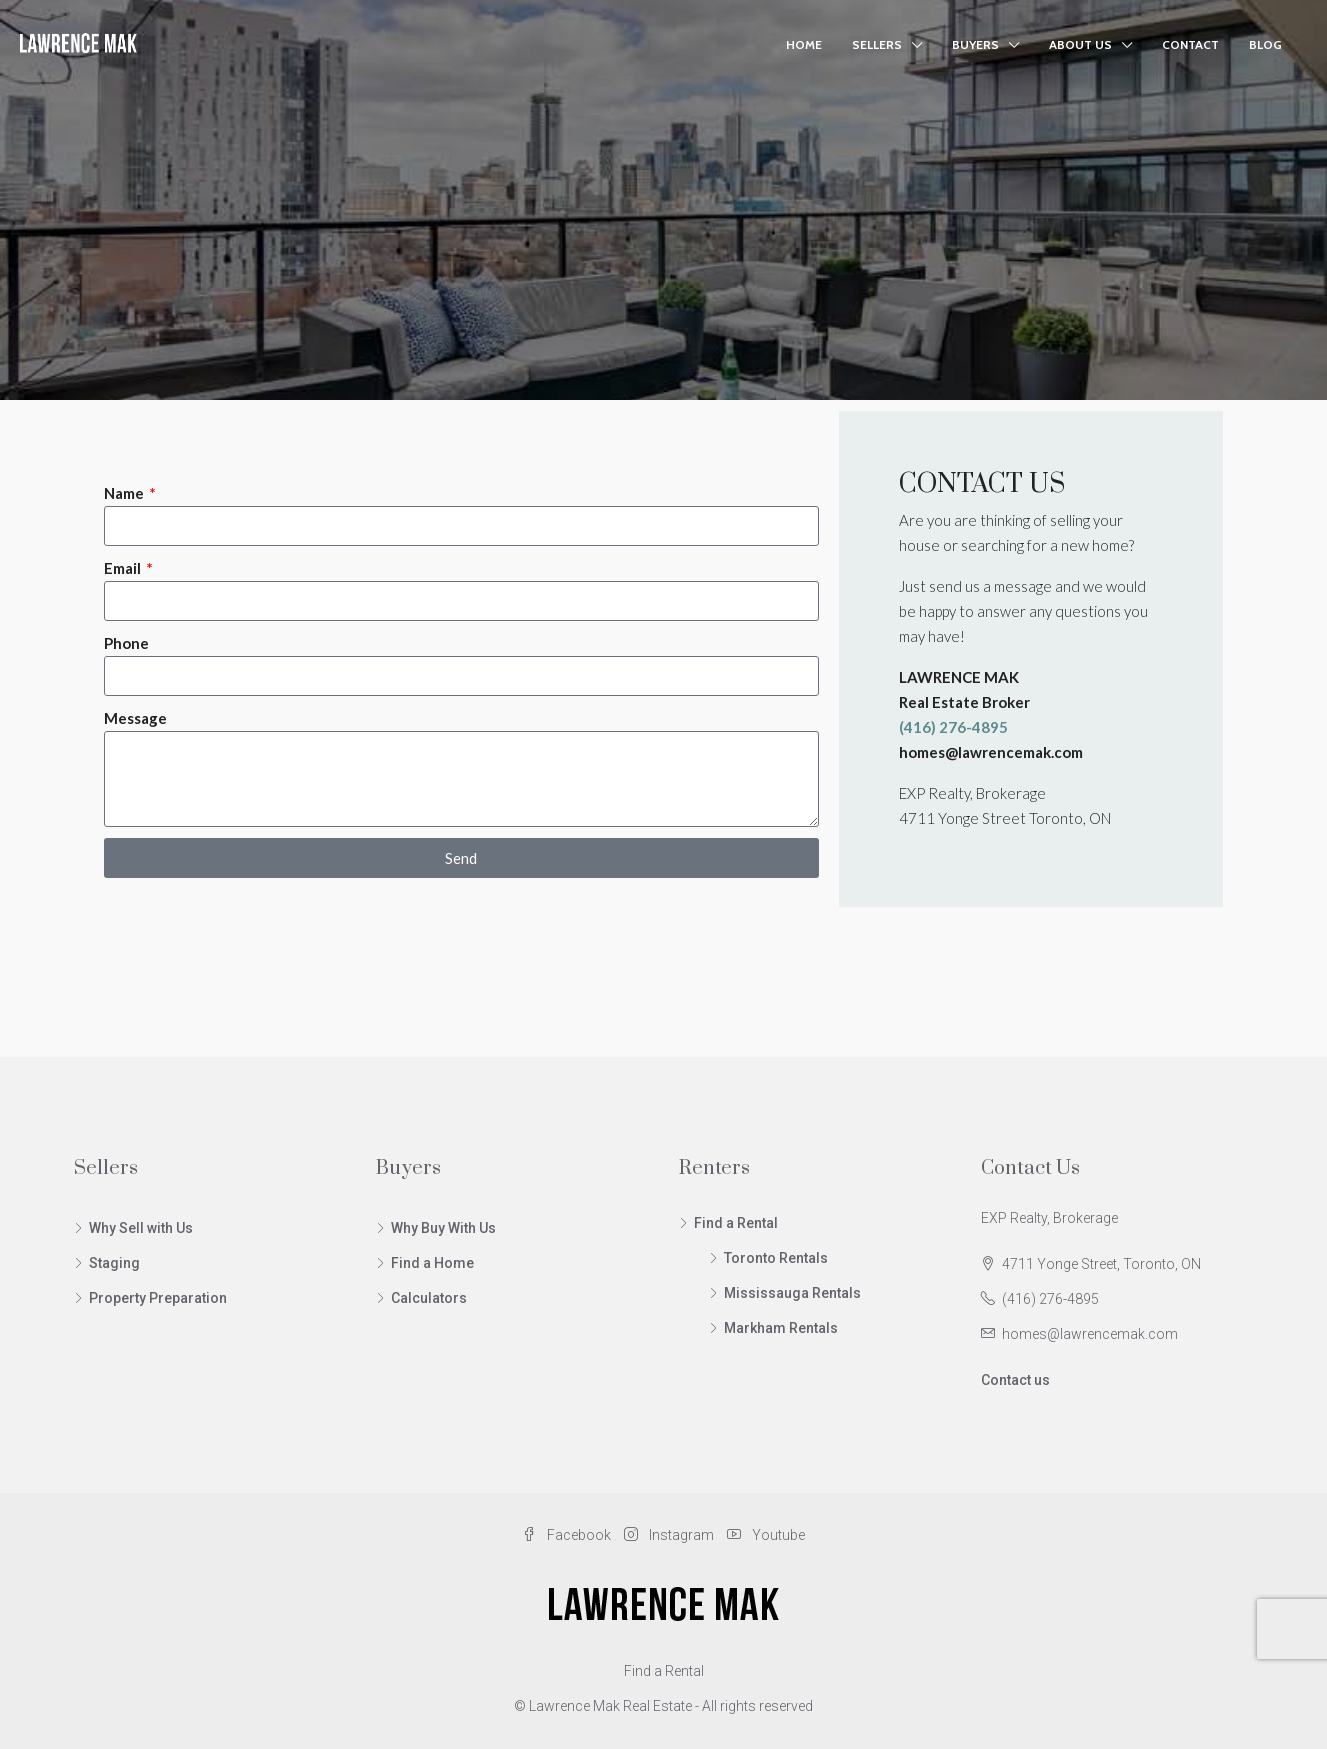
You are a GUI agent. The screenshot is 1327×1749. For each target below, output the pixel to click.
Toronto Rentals (776, 1258)
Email (124, 568)
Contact (1190, 44)
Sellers (877, 44)
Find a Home (432, 1263)
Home (804, 44)
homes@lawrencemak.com (1090, 1334)
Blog (1265, 44)
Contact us (1015, 1380)
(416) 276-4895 (1050, 1299)
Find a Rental (736, 1223)
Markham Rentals (781, 1328)
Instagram (670, 1535)
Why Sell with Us (141, 1228)
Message (135, 718)
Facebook (568, 1535)
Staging (114, 1263)
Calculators (429, 1298)
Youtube (766, 1535)
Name (125, 493)
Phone (126, 643)
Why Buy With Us (443, 1228)
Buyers (975, 44)
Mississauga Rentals (792, 1293)
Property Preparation (158, 1298)
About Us (1080, 44)
